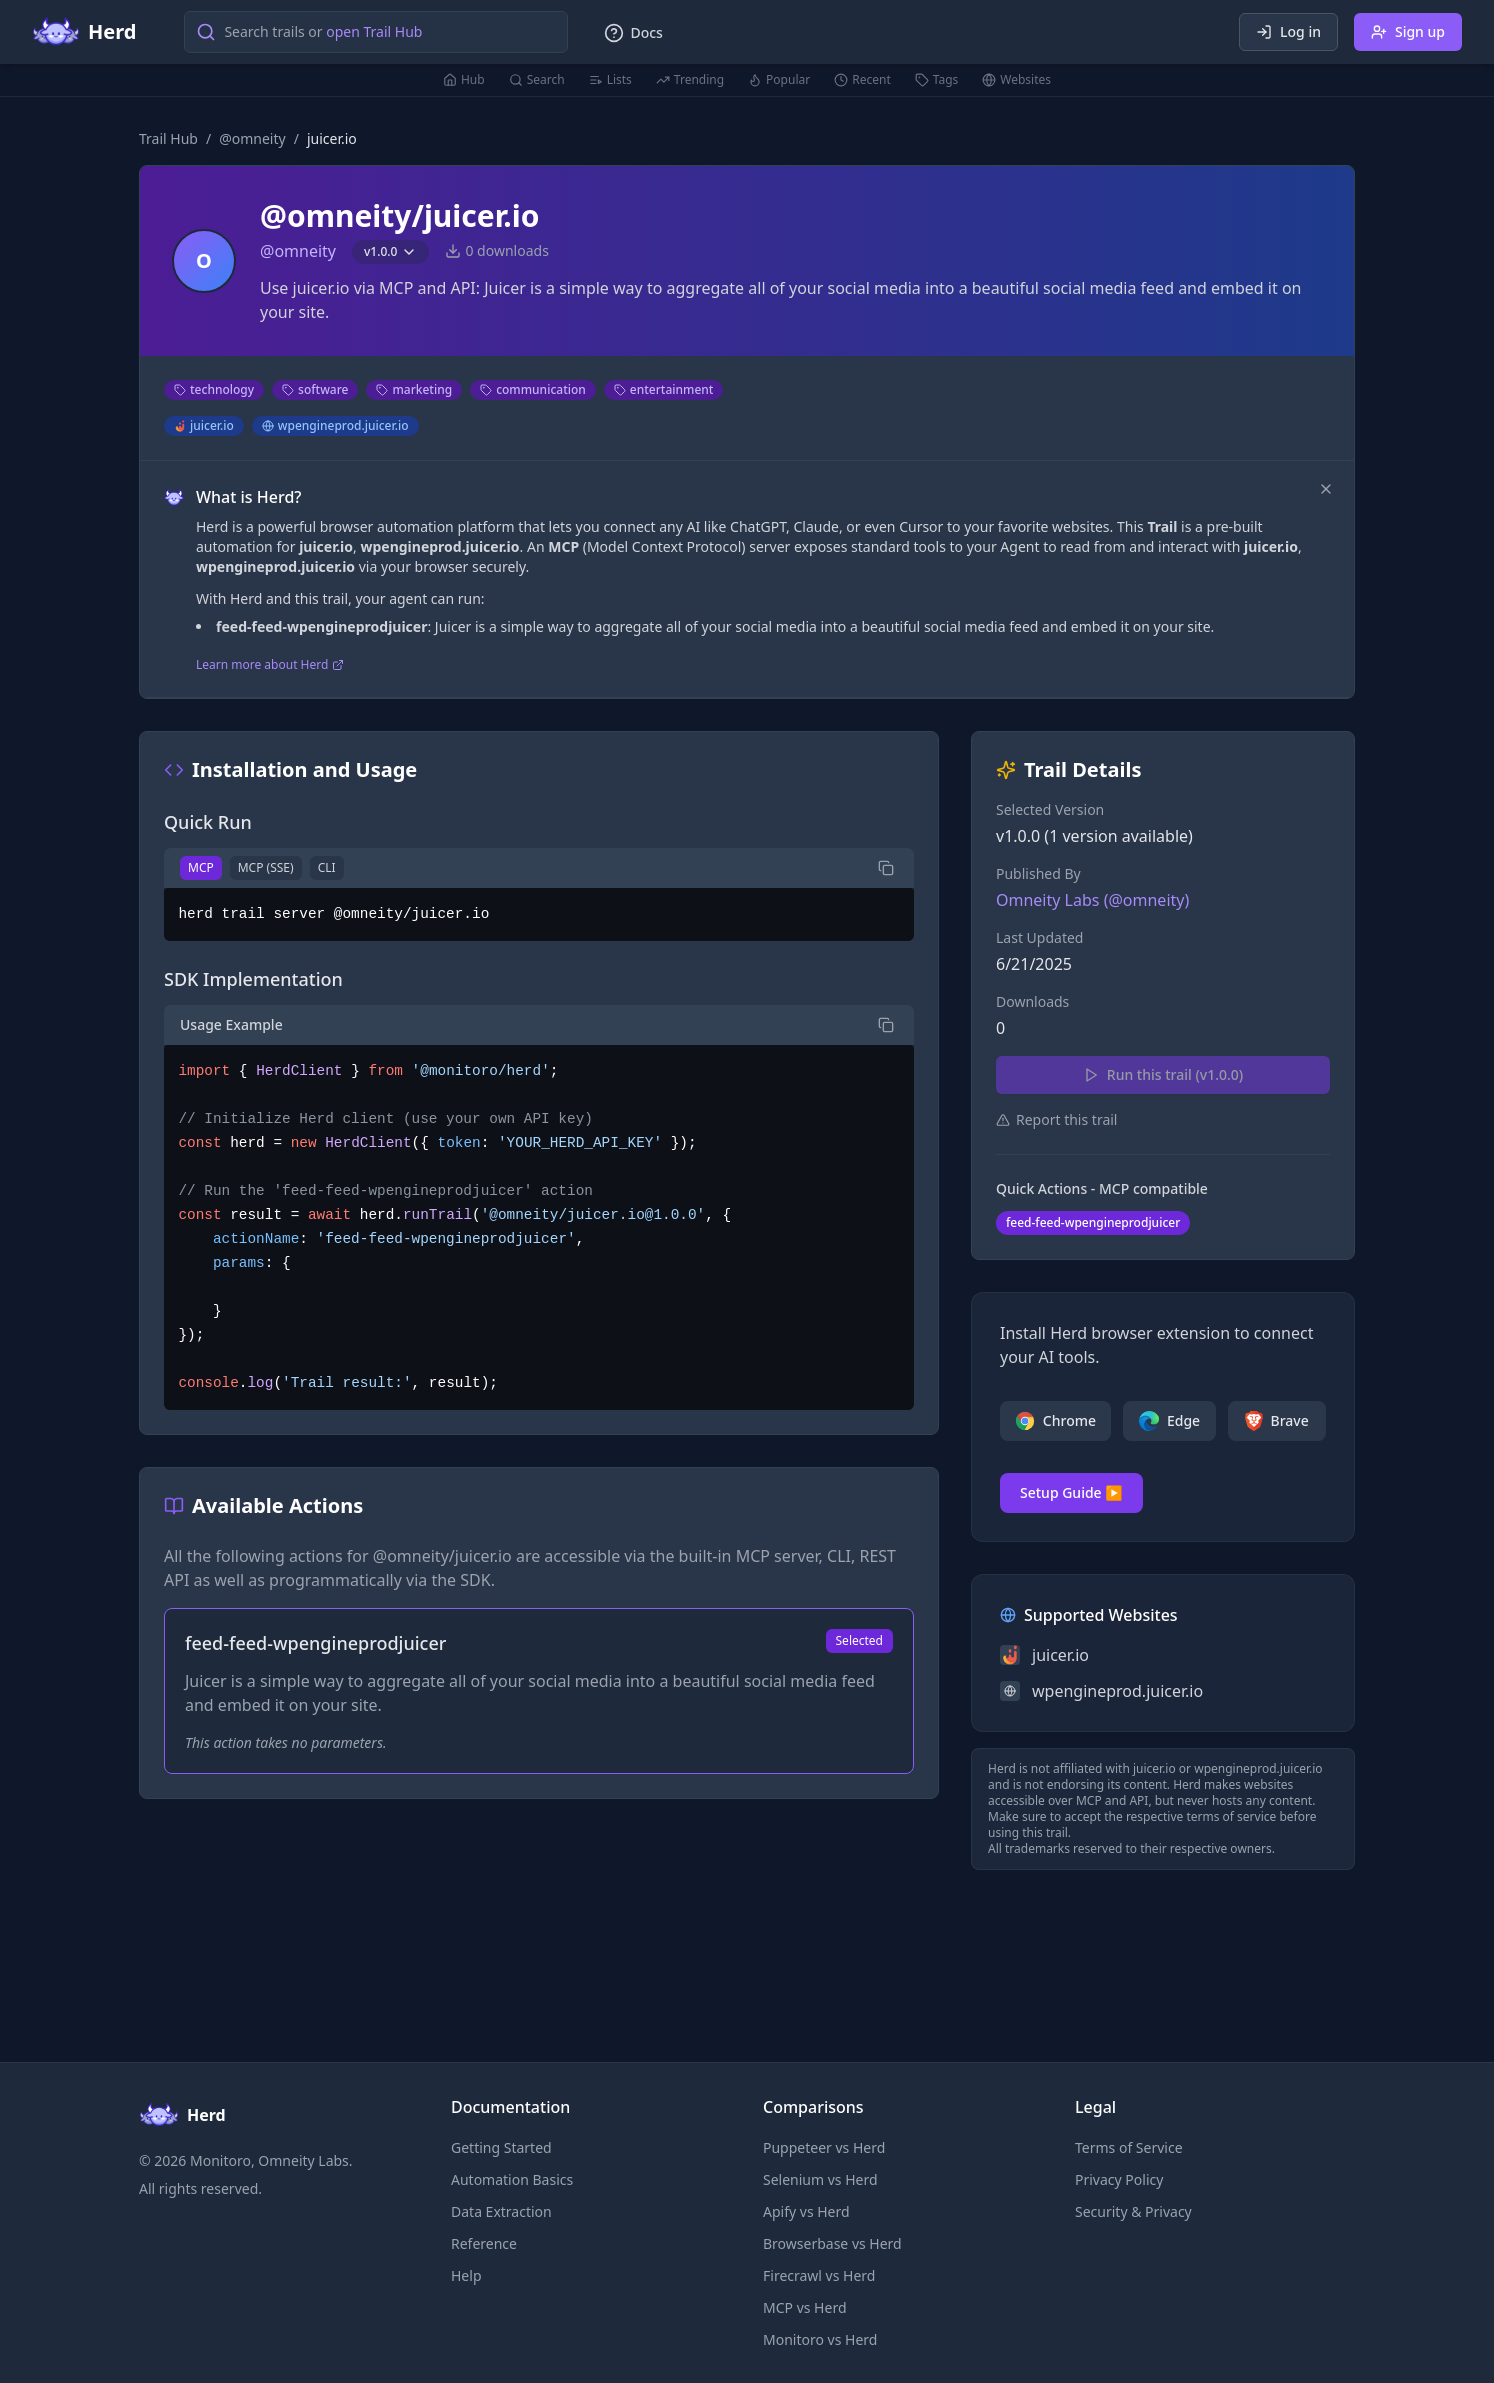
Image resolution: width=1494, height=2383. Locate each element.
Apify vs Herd (806, 2211)
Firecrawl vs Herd (819, 2275)
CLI (327, 867)
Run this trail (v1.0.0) (1163, 1074)
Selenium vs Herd (820, 2179)
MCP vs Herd (805, 2307)
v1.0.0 (390, 251)
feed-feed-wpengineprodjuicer (1093, 1222)
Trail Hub (168, 138)
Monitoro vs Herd (820, 2339)
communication (533, 389)
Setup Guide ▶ (1071, 1492)
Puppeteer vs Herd (824, 2147)
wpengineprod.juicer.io (335, 425)
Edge (1169, 1421)
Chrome (1055, 1421)
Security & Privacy (1133, 2211)
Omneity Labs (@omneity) (1092, 900)
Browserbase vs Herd (832, 2243)
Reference (484, 2243)
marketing (414, 389)
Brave (1276, 1421)
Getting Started (501, 2147)
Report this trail (1056, 1119)
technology (214, 389)
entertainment (664, 389)
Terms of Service (1129, 2147)
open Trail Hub (374, 31)
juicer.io (204, 425)
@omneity (252, 138)
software (315, 389)
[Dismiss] (1326, 489)
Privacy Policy (1119, 2179)
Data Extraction (501, 2211)
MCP (201, 867)
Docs (633, 33)
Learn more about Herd (270, 665)
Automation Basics (512, 2179)
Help (466, 2275)
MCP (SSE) (266, 867)
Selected (859, 1640)
